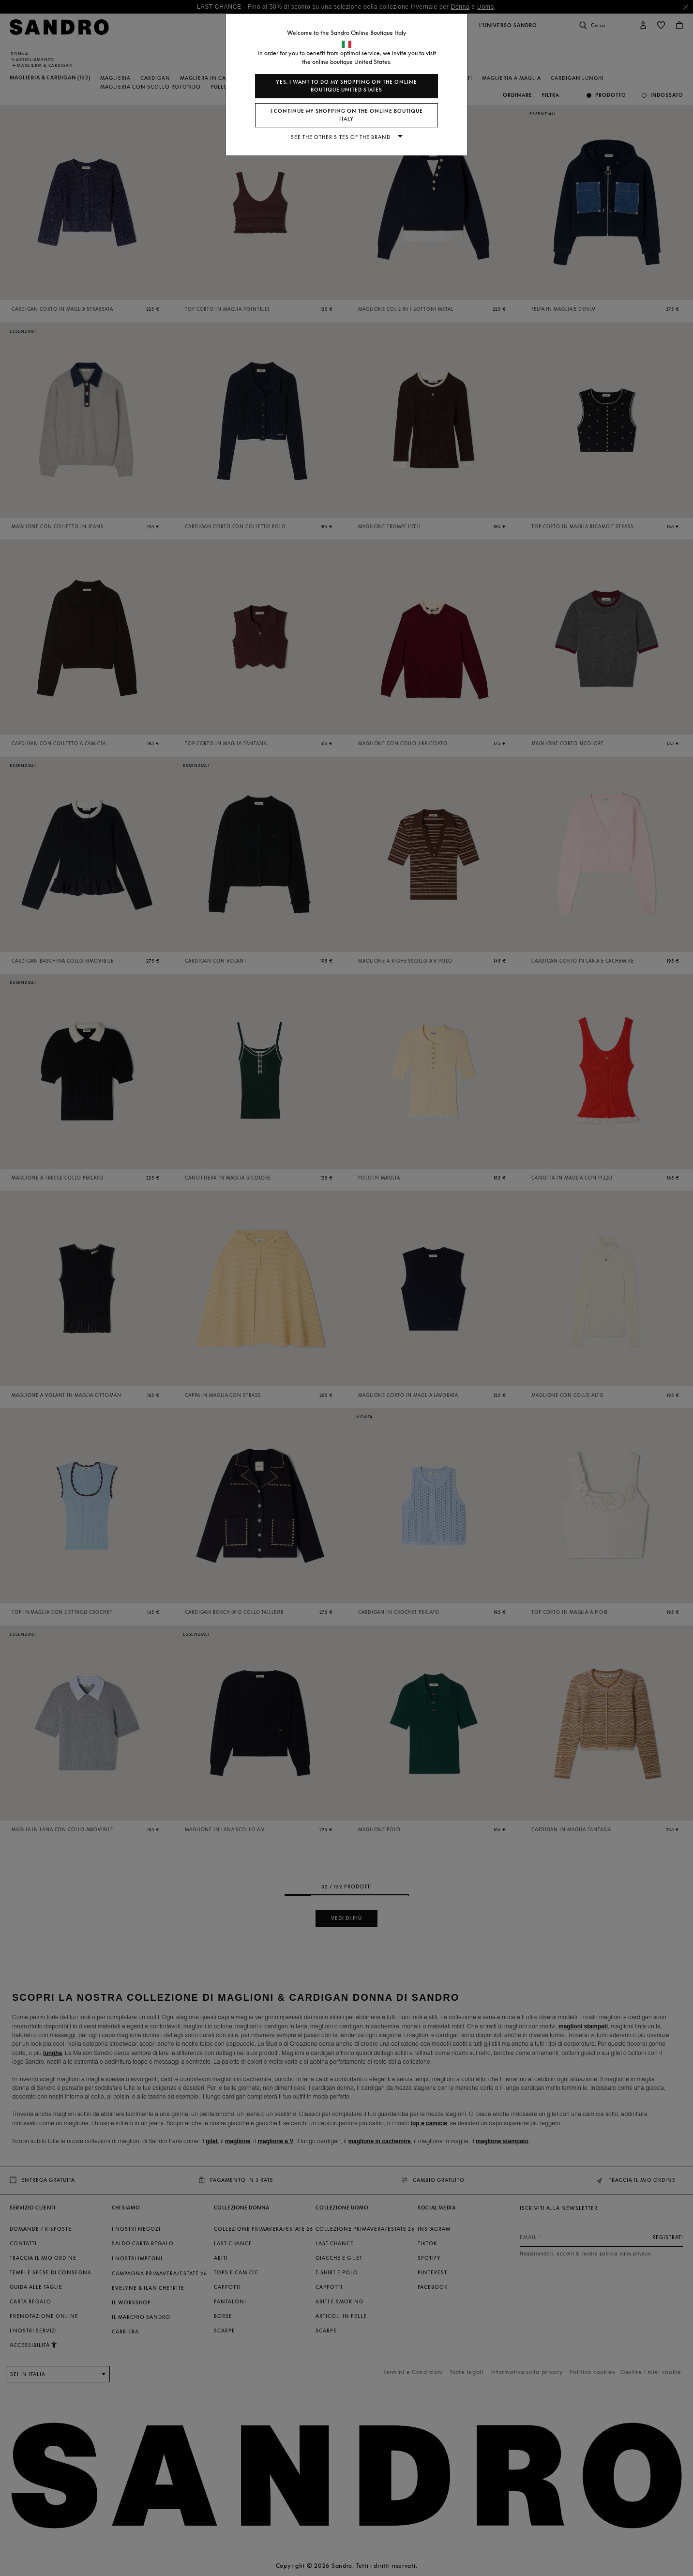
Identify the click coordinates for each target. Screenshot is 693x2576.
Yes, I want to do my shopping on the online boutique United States (346, 86)
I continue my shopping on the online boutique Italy (347, 115)
